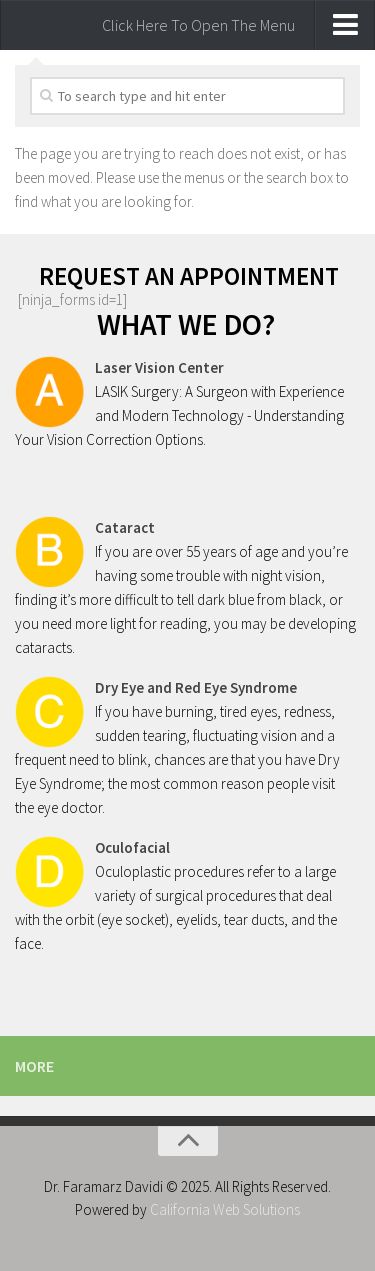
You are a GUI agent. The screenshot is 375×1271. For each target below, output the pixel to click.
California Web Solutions (225, 1209)
